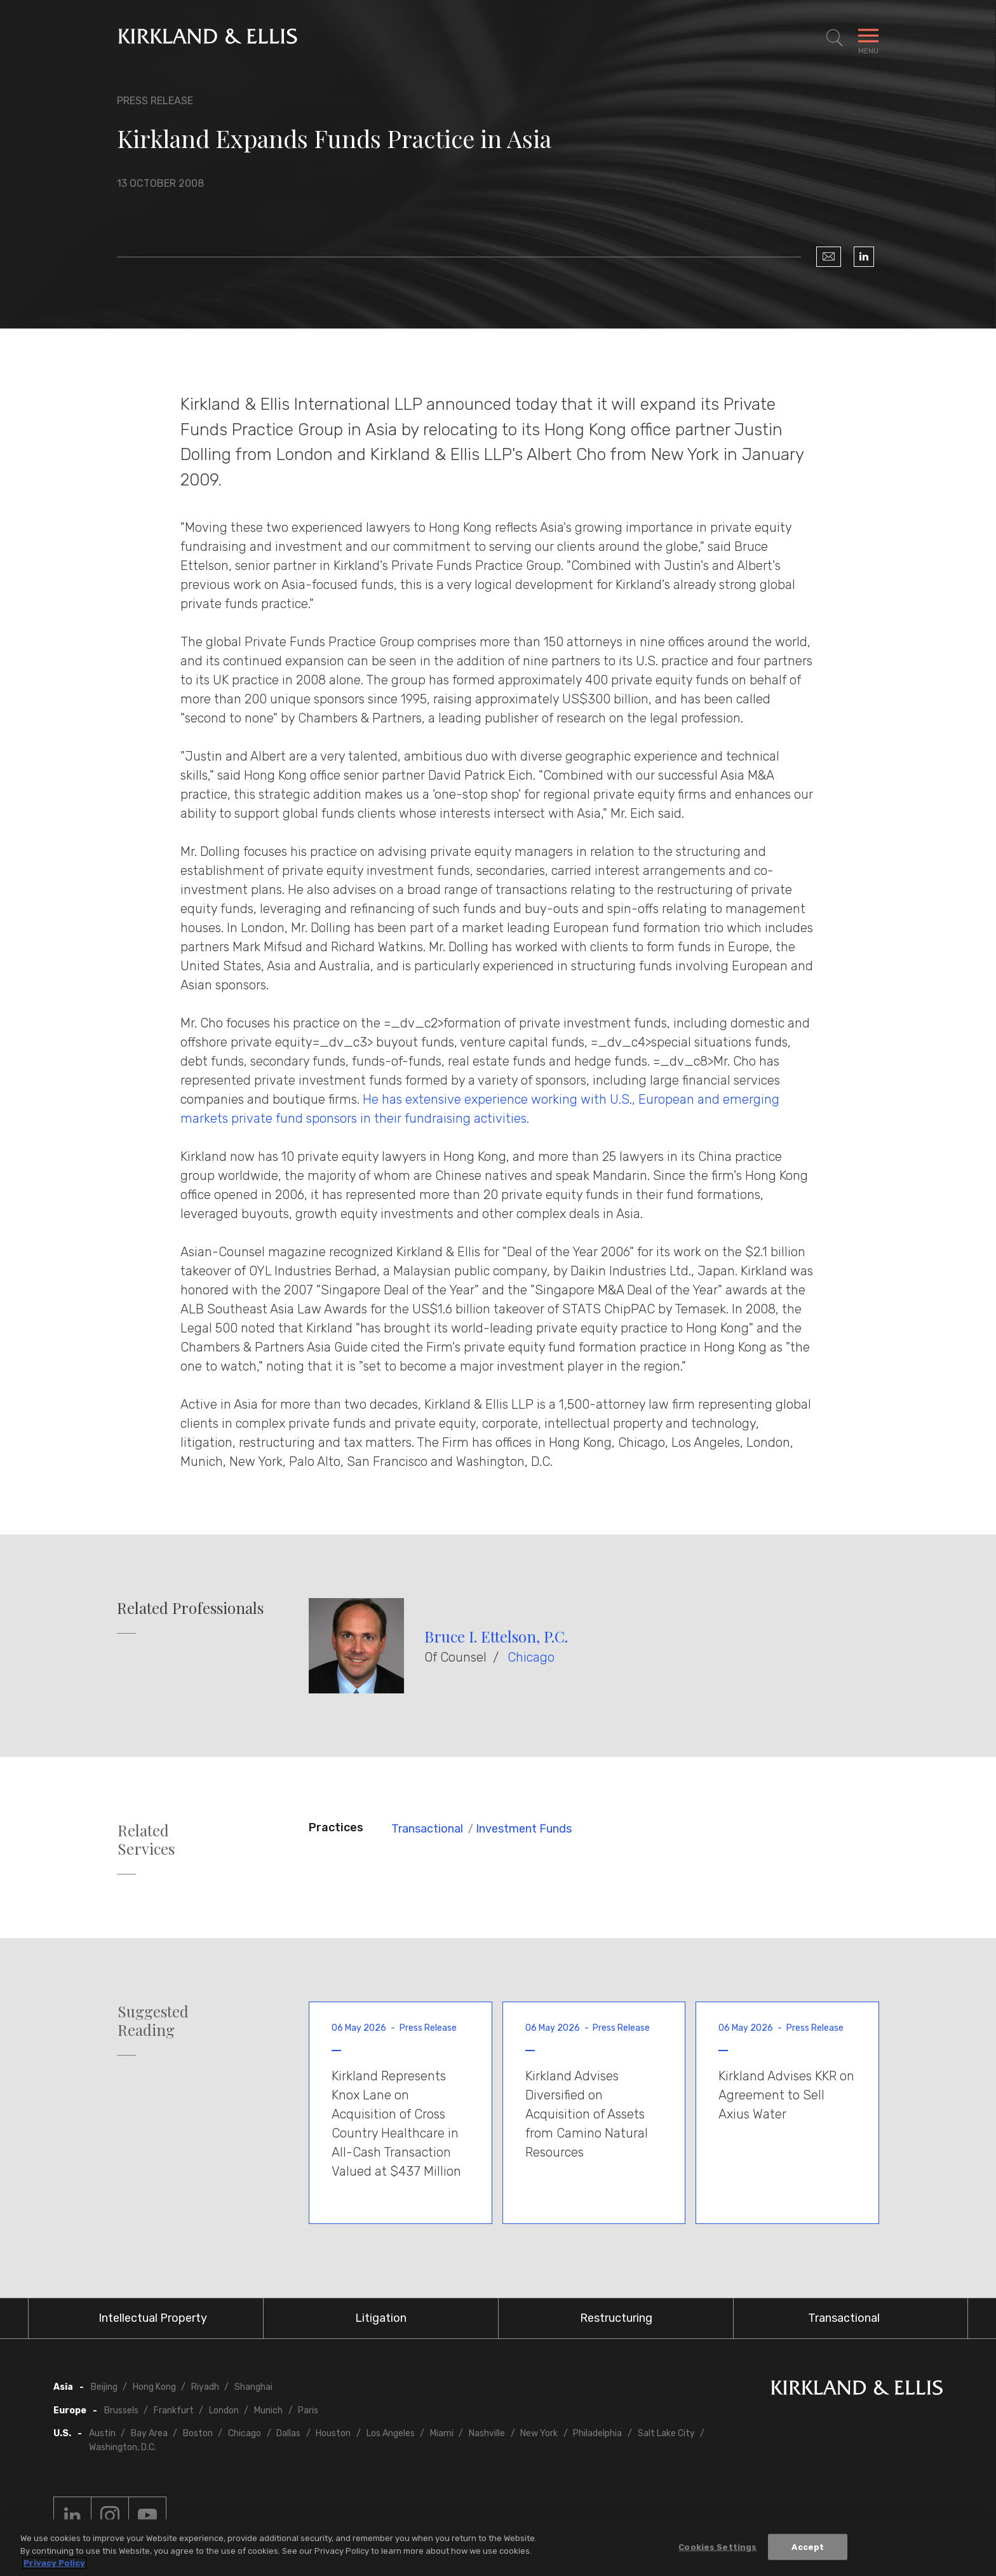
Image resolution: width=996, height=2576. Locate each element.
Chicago (531, 1657)
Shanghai (253, 2387)
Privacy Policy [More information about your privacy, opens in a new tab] (54, 2563)
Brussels (121, 2410)
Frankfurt (174, 2410)
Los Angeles (391, 2433)
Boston (198, 2433)
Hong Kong (154, 2387)
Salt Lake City (666, 2433)
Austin (102, 2433)
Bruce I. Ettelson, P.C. (496, 1636)
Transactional (427, 1829)
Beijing (104, 2387)
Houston (333, 2433)
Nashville (487, 2433)
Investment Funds (524, 1829)
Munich (268, 2410)
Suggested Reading (153, 2021)
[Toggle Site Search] (834, 38)
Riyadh (205, 2387)
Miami (442, 2433)
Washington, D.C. (122, 2447)
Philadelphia (597, 2433)
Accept (807, 2547)
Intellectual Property (152, 2318)
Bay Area (149, 2433)
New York (539, 2433)
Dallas (288, 2433)
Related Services (146, 1839)
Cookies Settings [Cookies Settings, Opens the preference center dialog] (717, 2547)
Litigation (381, 2318)
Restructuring (616, 2318)
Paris (308, 2410)
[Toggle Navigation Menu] (868, 38)
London (224, 2410)
